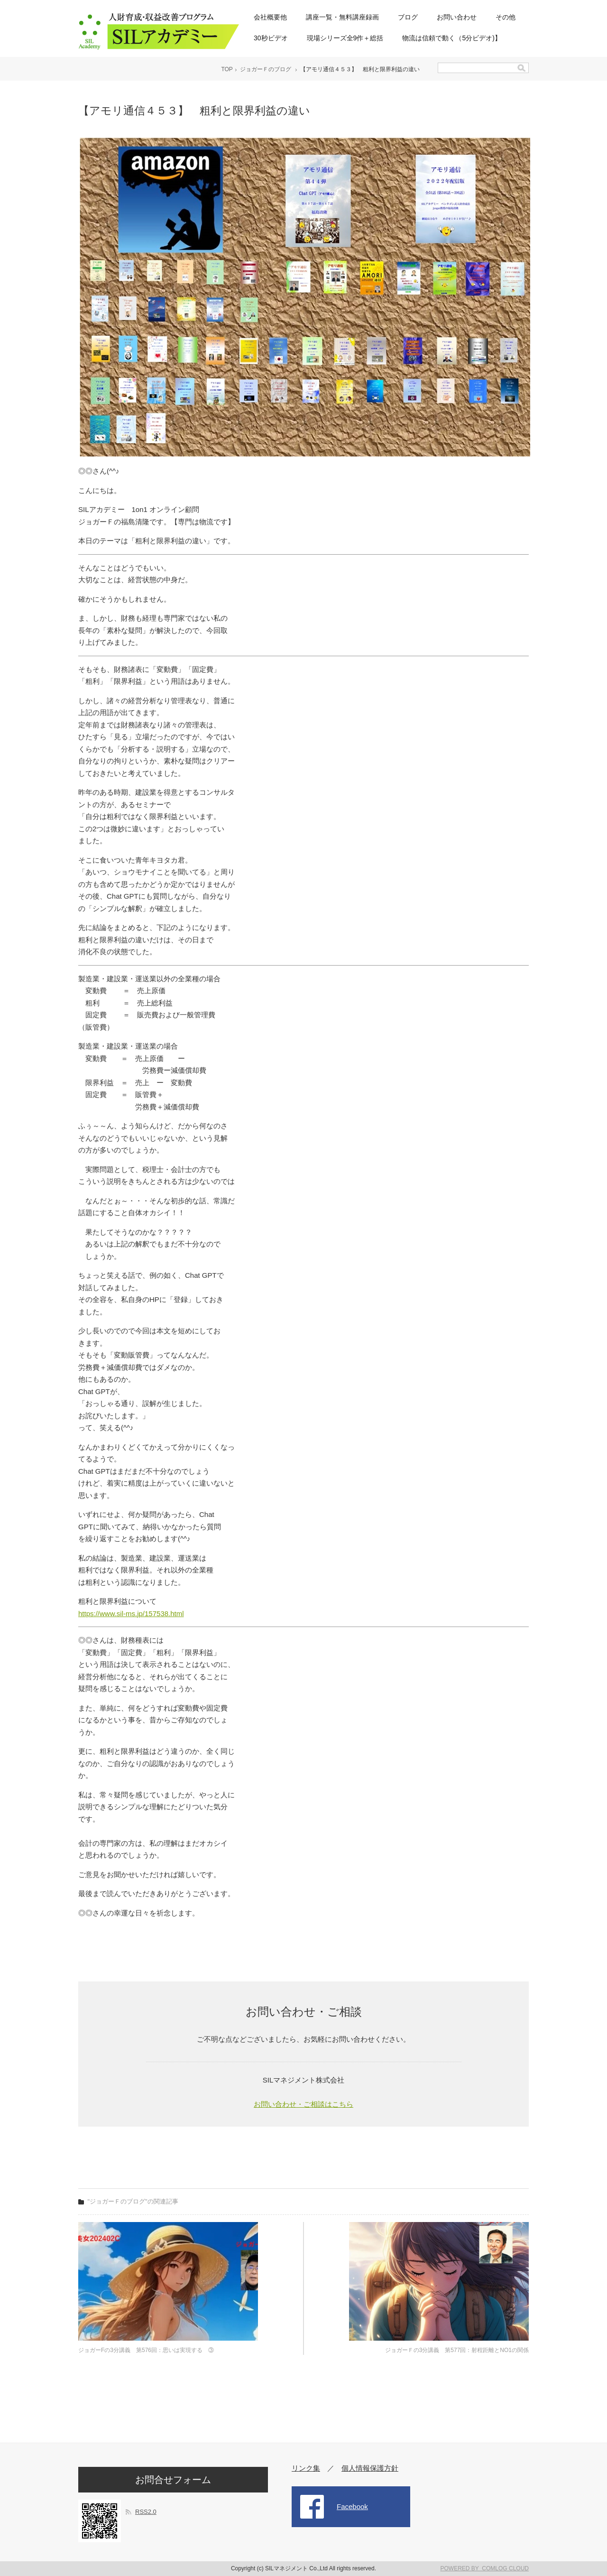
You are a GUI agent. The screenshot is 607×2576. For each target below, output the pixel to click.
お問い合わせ (457, 17)
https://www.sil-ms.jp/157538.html (131, 1613)
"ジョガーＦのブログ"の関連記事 (133, 2201)
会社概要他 (270, 17)
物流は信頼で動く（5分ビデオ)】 (451, 38)
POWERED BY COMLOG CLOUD (485, 2568)
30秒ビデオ (271, 38)
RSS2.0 (145, 2511)
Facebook (352, 2506)
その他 (505, 17)
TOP (226, 69)
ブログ (408, 17)
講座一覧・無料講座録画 (342, 17)
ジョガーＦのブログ (265, 69)
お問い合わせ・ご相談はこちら (303, 2104)
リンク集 (306, 2468)
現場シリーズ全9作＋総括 (345, 38)
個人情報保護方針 (369, 2468)
